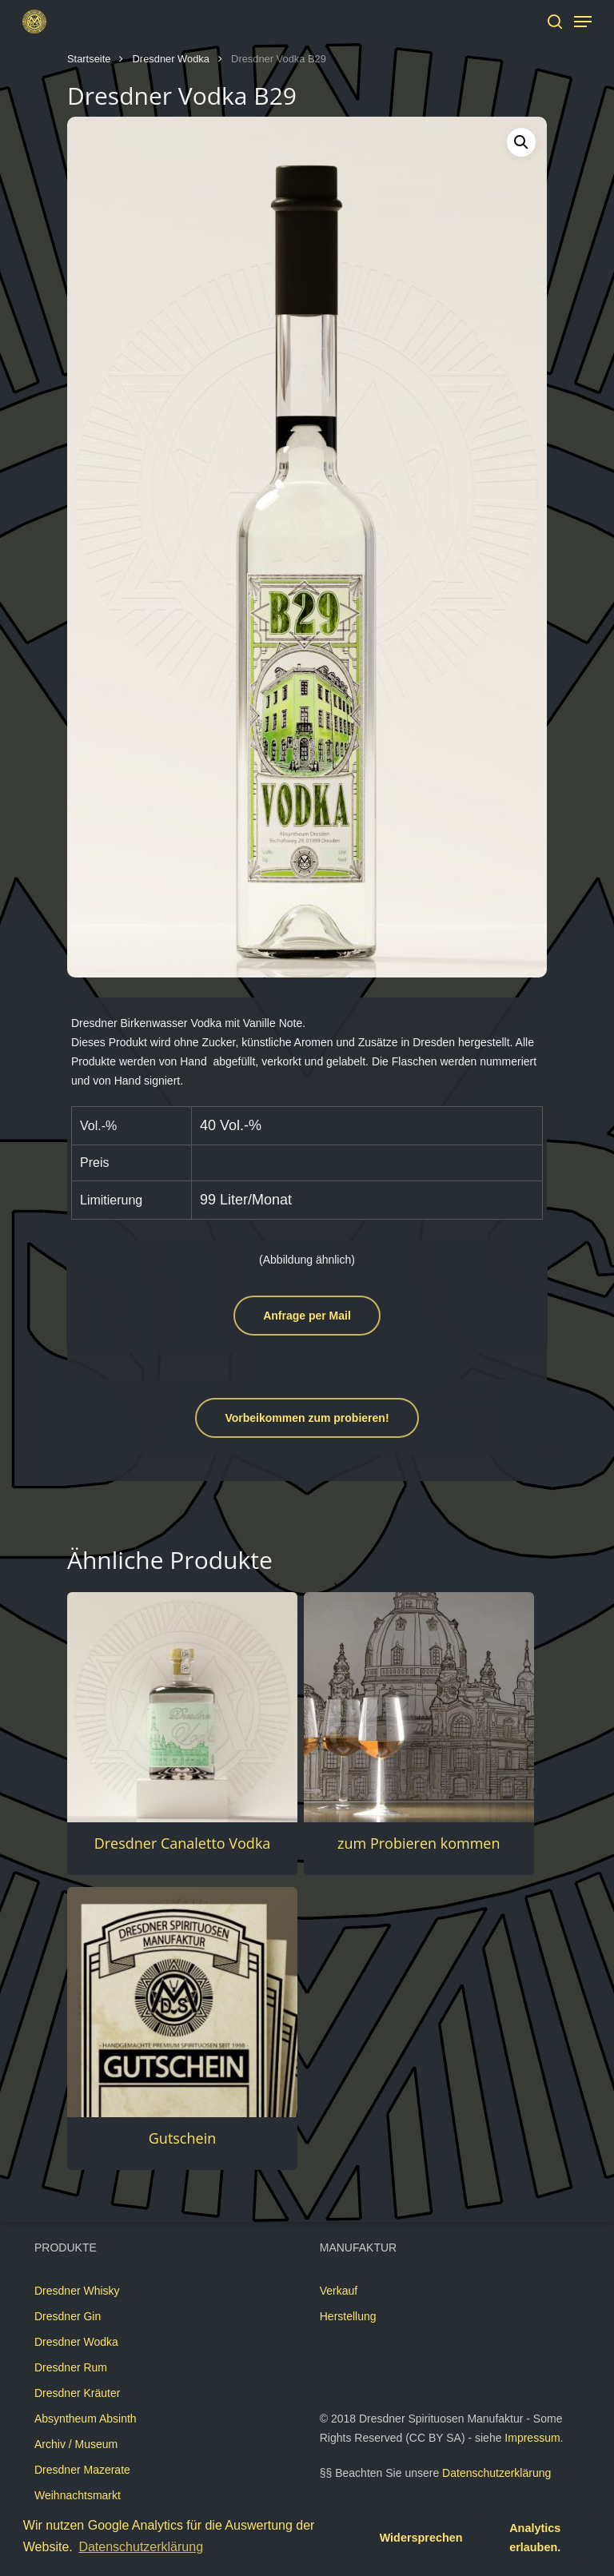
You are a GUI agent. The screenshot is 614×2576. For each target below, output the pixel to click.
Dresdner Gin (67, 2316)
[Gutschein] (182, 2002)
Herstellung (348, 2316)
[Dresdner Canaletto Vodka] (182, 1707)
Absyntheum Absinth (85, 2418)
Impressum (532, 2437)
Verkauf (338, 2290)
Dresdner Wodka (171, 59)
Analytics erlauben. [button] (534, 2538)
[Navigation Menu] (583, 22)
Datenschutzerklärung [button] (140, 2547)
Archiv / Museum (76, 2444)
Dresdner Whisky (77, 2290)
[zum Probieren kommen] (419, 1707)
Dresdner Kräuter (77, 2393)
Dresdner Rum (70, 2367)
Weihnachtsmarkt (77, 2495)
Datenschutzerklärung (496, 2473)
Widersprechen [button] (421, 2537)
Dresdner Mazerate (82, 2469)
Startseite (88, 59)
